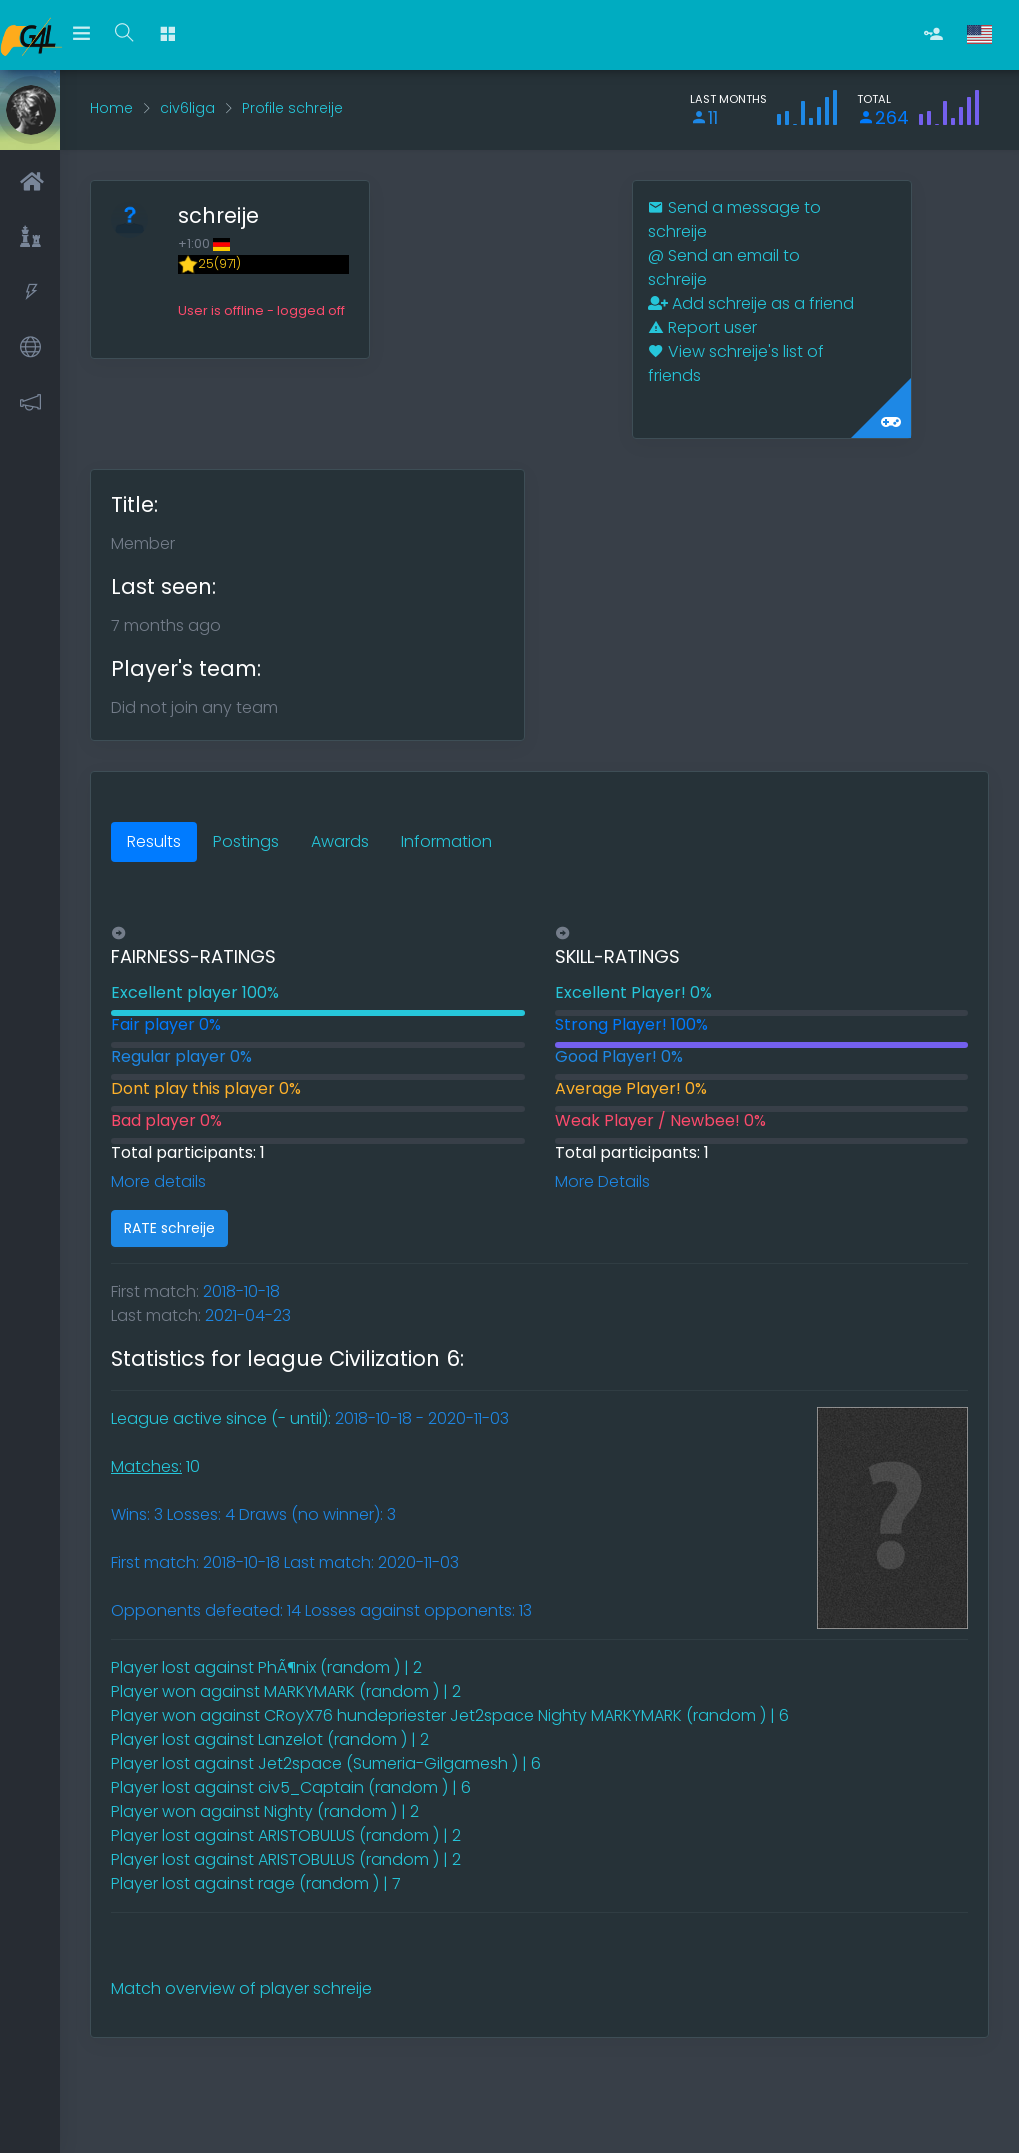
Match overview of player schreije (241, 1988)
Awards (340, 841)
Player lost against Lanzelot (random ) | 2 (270, 1739)
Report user (702, 327)
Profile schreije (292, 108)
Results (154, 841)
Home (111, 108)
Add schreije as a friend (751, 303)
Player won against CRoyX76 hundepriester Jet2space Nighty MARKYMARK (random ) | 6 (450, 1715)
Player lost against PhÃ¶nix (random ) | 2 (266, 1667)
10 (155, 1466)
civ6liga (187, 108)
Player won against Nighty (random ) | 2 (265, 1811)
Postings (246, 841)
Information (446, 841)
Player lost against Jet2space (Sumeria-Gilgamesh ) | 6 (326, 1763)
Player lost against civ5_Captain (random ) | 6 (291, 1787)
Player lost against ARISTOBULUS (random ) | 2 (286, 1835)
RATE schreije (169, 1228)
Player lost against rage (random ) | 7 (256, 1883)
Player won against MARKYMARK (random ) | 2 (286, 1691)
